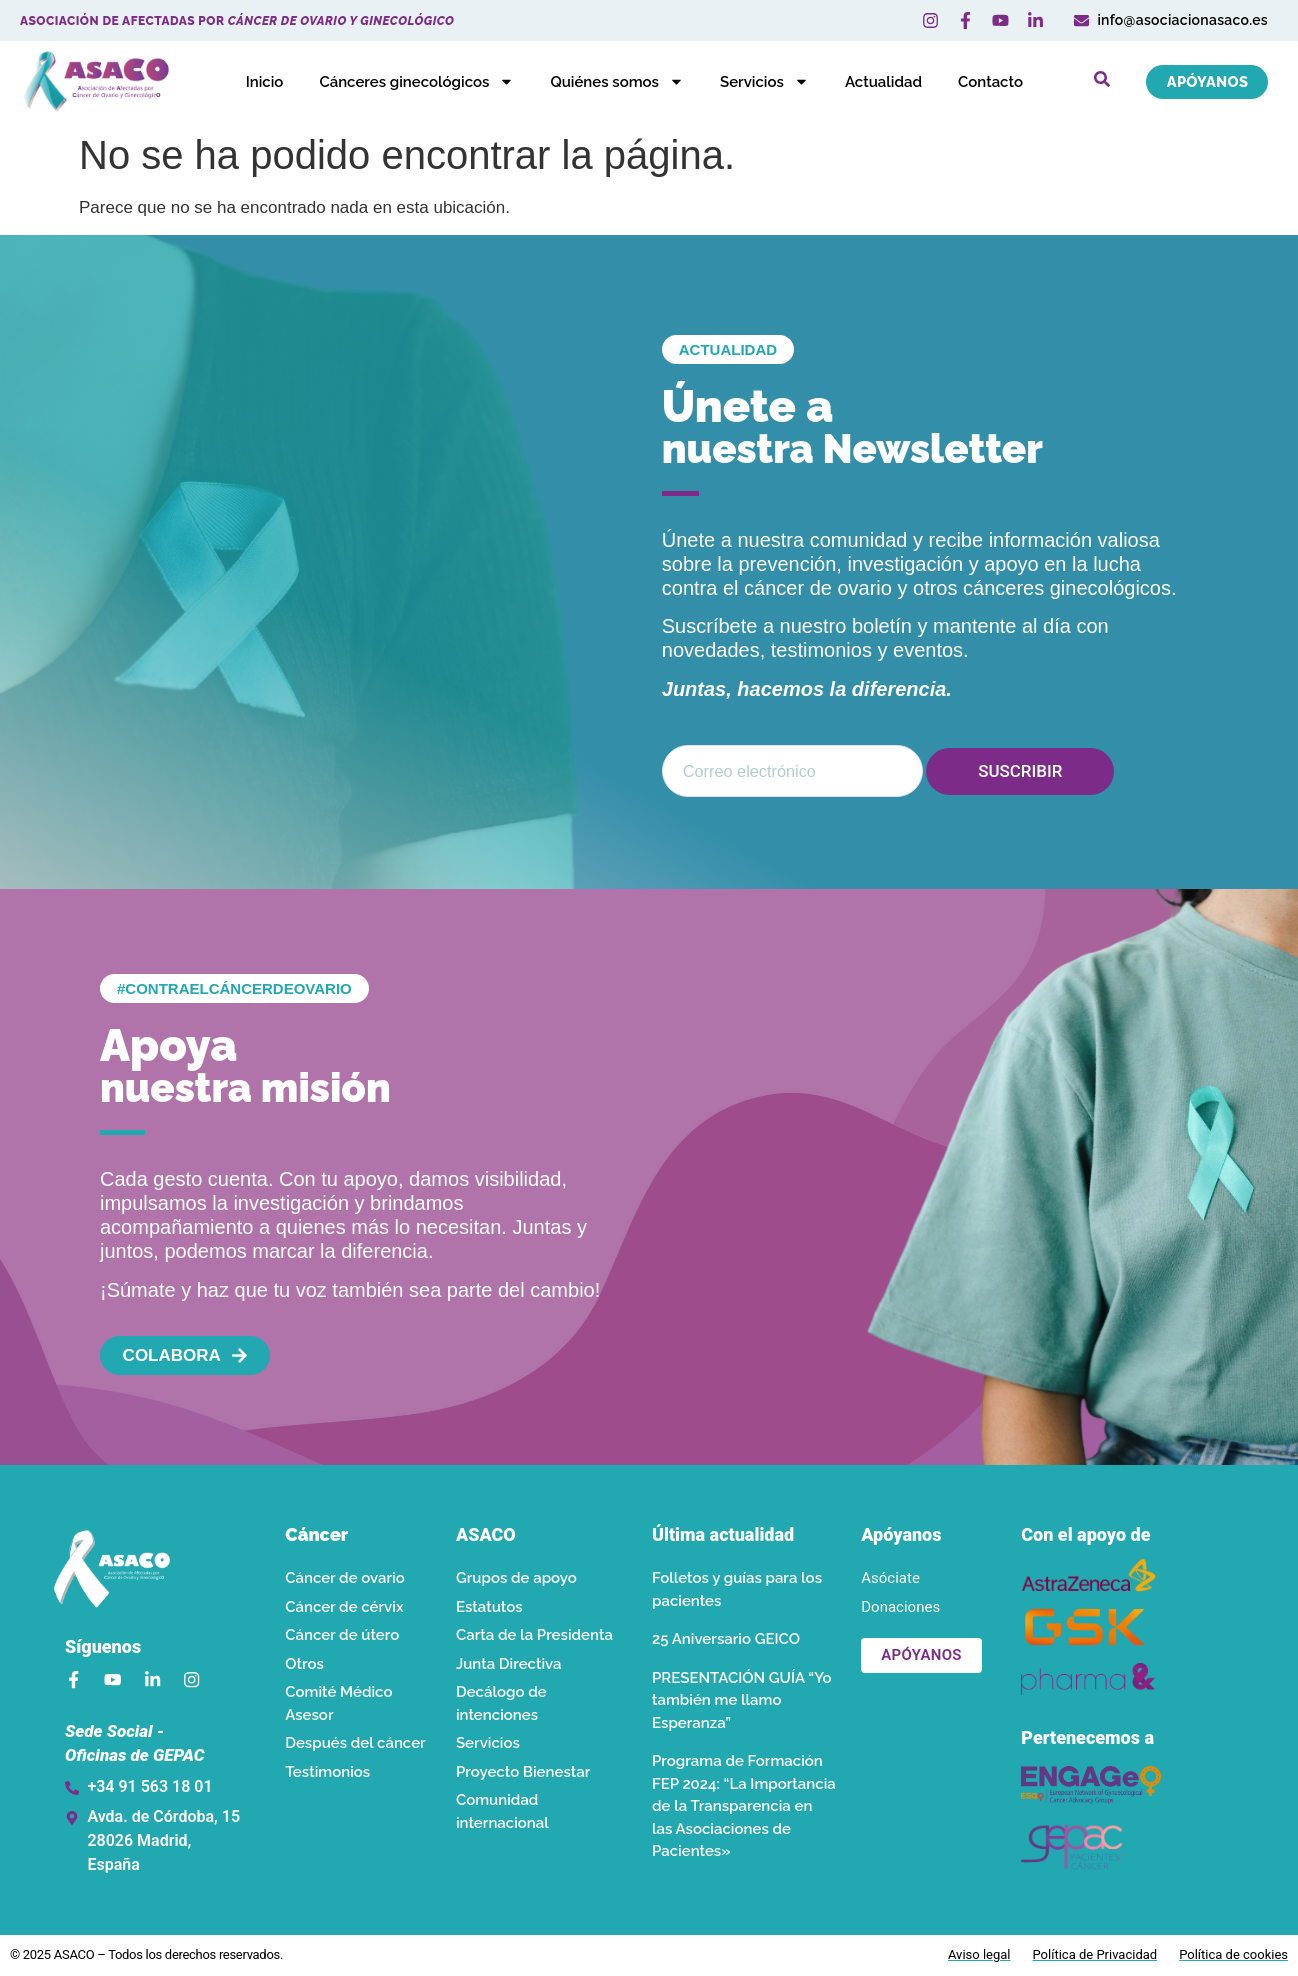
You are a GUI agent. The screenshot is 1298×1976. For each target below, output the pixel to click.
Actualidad (872, 82)
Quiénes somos (606, 82)
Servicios (753, 82)
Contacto (979, 82)
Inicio (253, 82)
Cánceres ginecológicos (405, 82)
